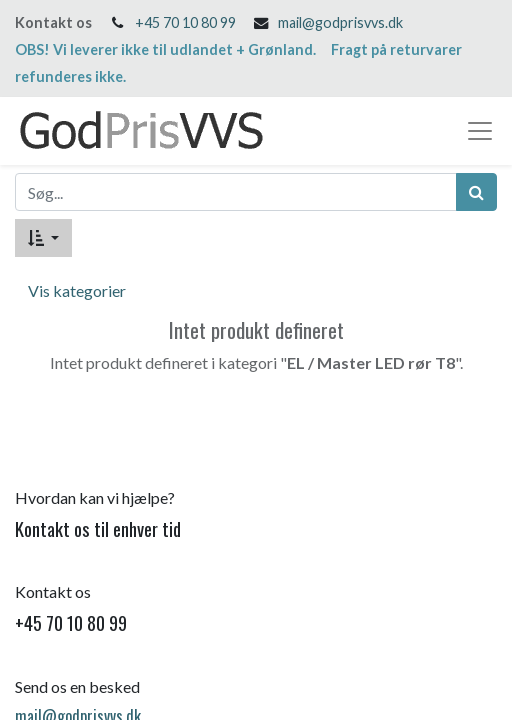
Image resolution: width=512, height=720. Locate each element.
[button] (43, 238)
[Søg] (476, 192)
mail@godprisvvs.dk (340, 22)
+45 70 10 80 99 (185, 22)
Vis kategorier (77, 290)
